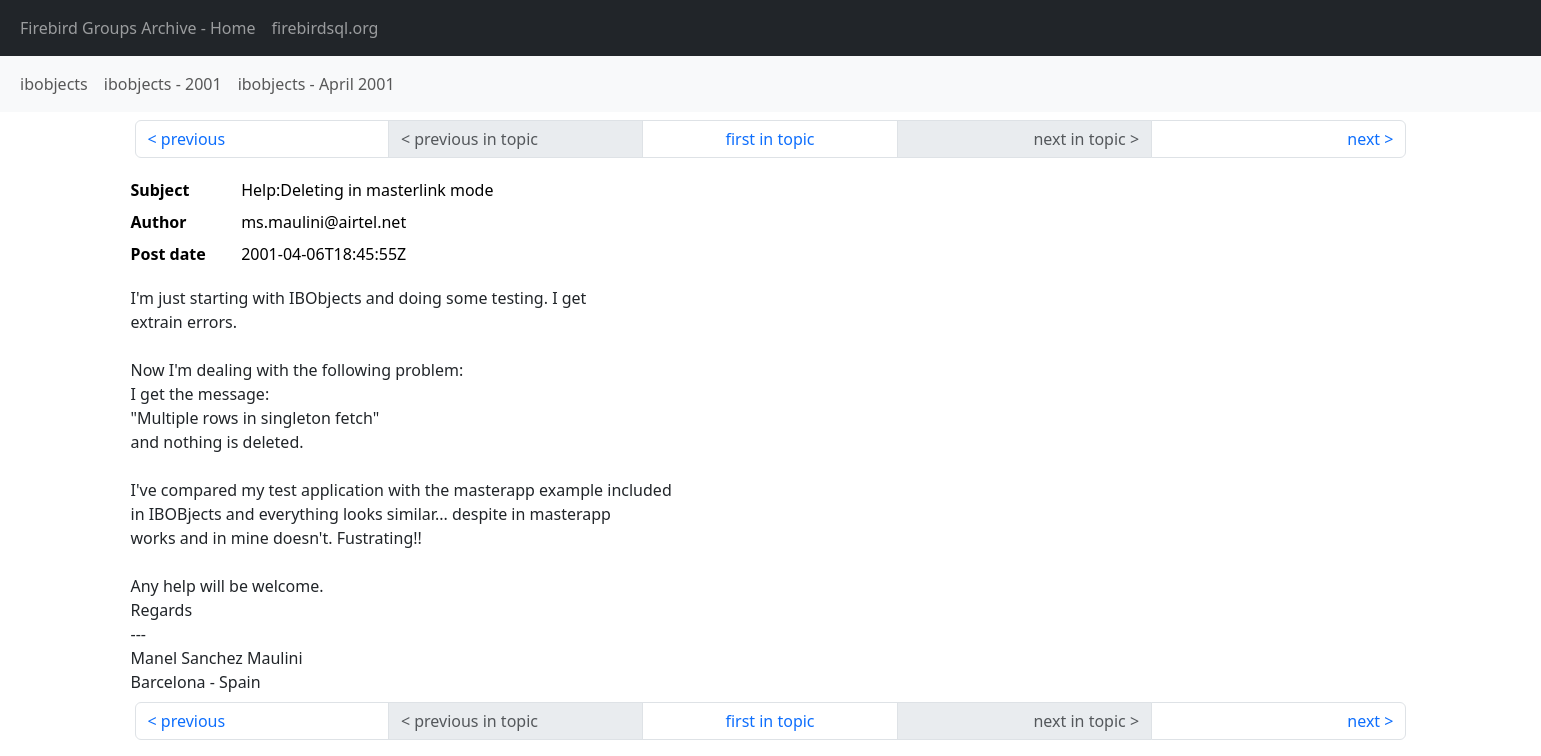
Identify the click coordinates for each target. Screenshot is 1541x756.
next (1363, 139)
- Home (138, 28)
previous (193, 139)
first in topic (769, 139)
